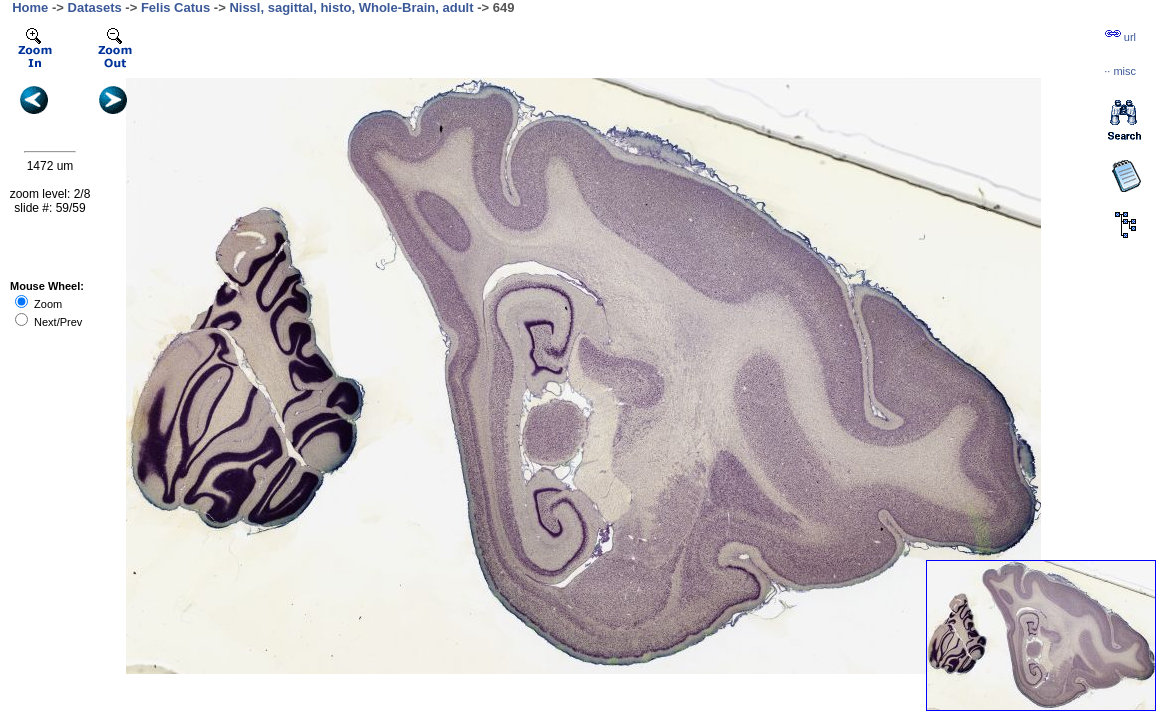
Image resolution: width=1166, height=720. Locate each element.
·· (1120, 71)
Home (30, 7)
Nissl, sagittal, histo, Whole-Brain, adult (351, 7)
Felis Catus (175, 7)
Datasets (95, 7)
